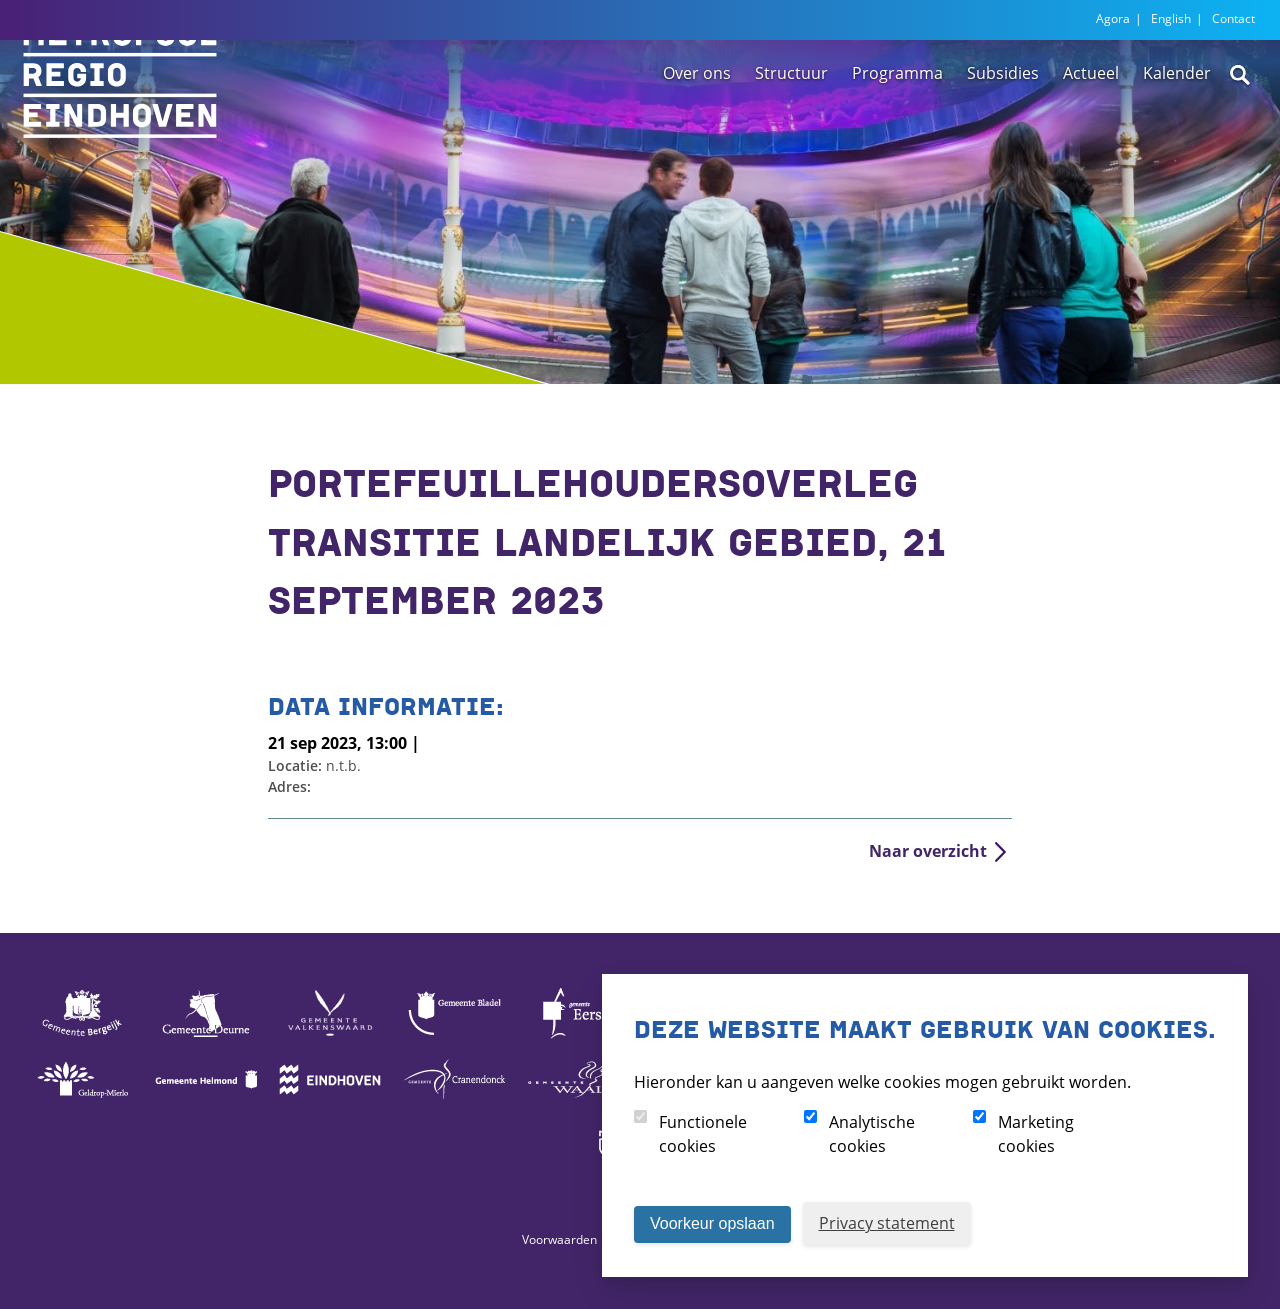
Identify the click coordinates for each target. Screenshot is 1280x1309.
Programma (897, 133)
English (1171, 18)
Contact (1233, 18)
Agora (1113, 18)
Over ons (697, 133)
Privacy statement (887, 1223)
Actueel (1091, 133)
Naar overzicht (928, 851)
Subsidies (1003, 133)
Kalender (1177, 133)
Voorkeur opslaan (712, 1223)
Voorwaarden (559, 1239)
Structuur (791, 133)
